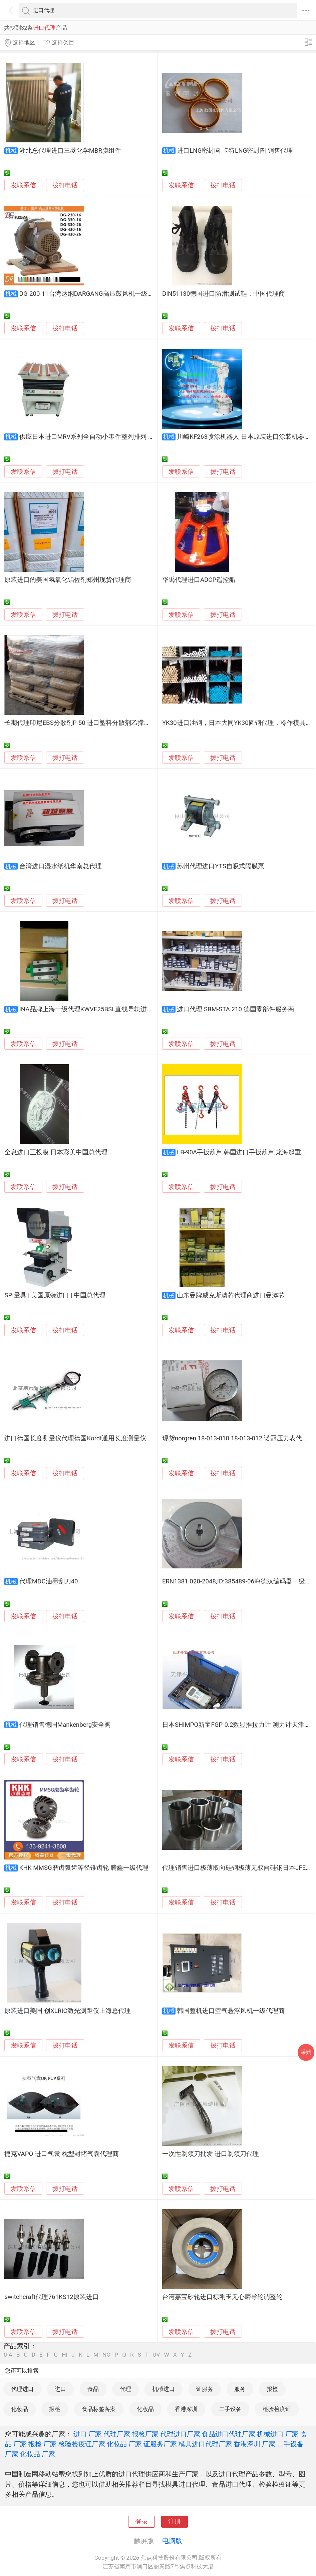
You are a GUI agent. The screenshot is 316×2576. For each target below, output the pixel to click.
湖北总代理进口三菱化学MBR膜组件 (70, 150)
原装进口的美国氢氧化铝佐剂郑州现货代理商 (67, 579)
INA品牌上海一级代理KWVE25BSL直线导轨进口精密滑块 (99, 1009)
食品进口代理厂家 (228, 2434)
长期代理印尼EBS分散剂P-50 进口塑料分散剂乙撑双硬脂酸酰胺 (93, 723)
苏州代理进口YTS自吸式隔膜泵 (220, 866)
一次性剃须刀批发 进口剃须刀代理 (210, 2154)
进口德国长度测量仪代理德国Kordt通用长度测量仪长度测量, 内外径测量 (105, 1438)
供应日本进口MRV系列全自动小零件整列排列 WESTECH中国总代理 (114, 436)
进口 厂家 (87, 2434)
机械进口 (163, 2389)
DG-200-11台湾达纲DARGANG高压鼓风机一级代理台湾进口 (102, 293)
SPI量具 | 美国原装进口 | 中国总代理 (54, 1295)
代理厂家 (116, 2434)
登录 (141, 2521)
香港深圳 (186, 2409)
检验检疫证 (277, 2409)
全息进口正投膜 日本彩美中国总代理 (55, 1152)
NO (106, 2355)
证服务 (204, 2389)
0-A (8, 2355)
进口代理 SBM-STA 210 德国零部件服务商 (235, 1009)
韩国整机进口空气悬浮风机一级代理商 (231, 2011)
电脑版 (172, 2541)
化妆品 (19, 2409)
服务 (240, 2389)
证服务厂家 (160, 2444)
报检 (272, 2389)
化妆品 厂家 (124, 2444)
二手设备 (230, 2409)
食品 (93, 2389)
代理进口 (22, 2389)
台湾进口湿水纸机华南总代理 (60, 866)
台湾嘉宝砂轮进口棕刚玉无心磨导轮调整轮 (222, 2297)
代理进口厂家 (180, 2434)
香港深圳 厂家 (254, 2444)
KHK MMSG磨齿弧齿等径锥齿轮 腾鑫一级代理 (84, 1867)
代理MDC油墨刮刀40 (48, 1581)
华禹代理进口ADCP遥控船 (198, 579)
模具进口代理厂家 (205, 2444)
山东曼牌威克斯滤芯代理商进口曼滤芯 (231, 1295)
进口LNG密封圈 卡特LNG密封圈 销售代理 (235, 150)
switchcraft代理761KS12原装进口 (51, 2297)
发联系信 (23, 185)
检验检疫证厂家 (81, 2444)
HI (64, 2355)
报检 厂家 (42, 2444)
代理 (125, 2389)
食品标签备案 (99, 2409)
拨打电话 (65, 185)
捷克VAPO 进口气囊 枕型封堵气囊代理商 (61, 2154)
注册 (174, 2521)
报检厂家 (145, 2434)
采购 (306, 2052)
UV (156, 2355)
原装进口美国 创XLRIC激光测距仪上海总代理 (67, 2011)
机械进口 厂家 (278, 2434)
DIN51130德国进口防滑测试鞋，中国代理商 (223, 293)
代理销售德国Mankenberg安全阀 (65, 1724)
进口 (60, 2389)
